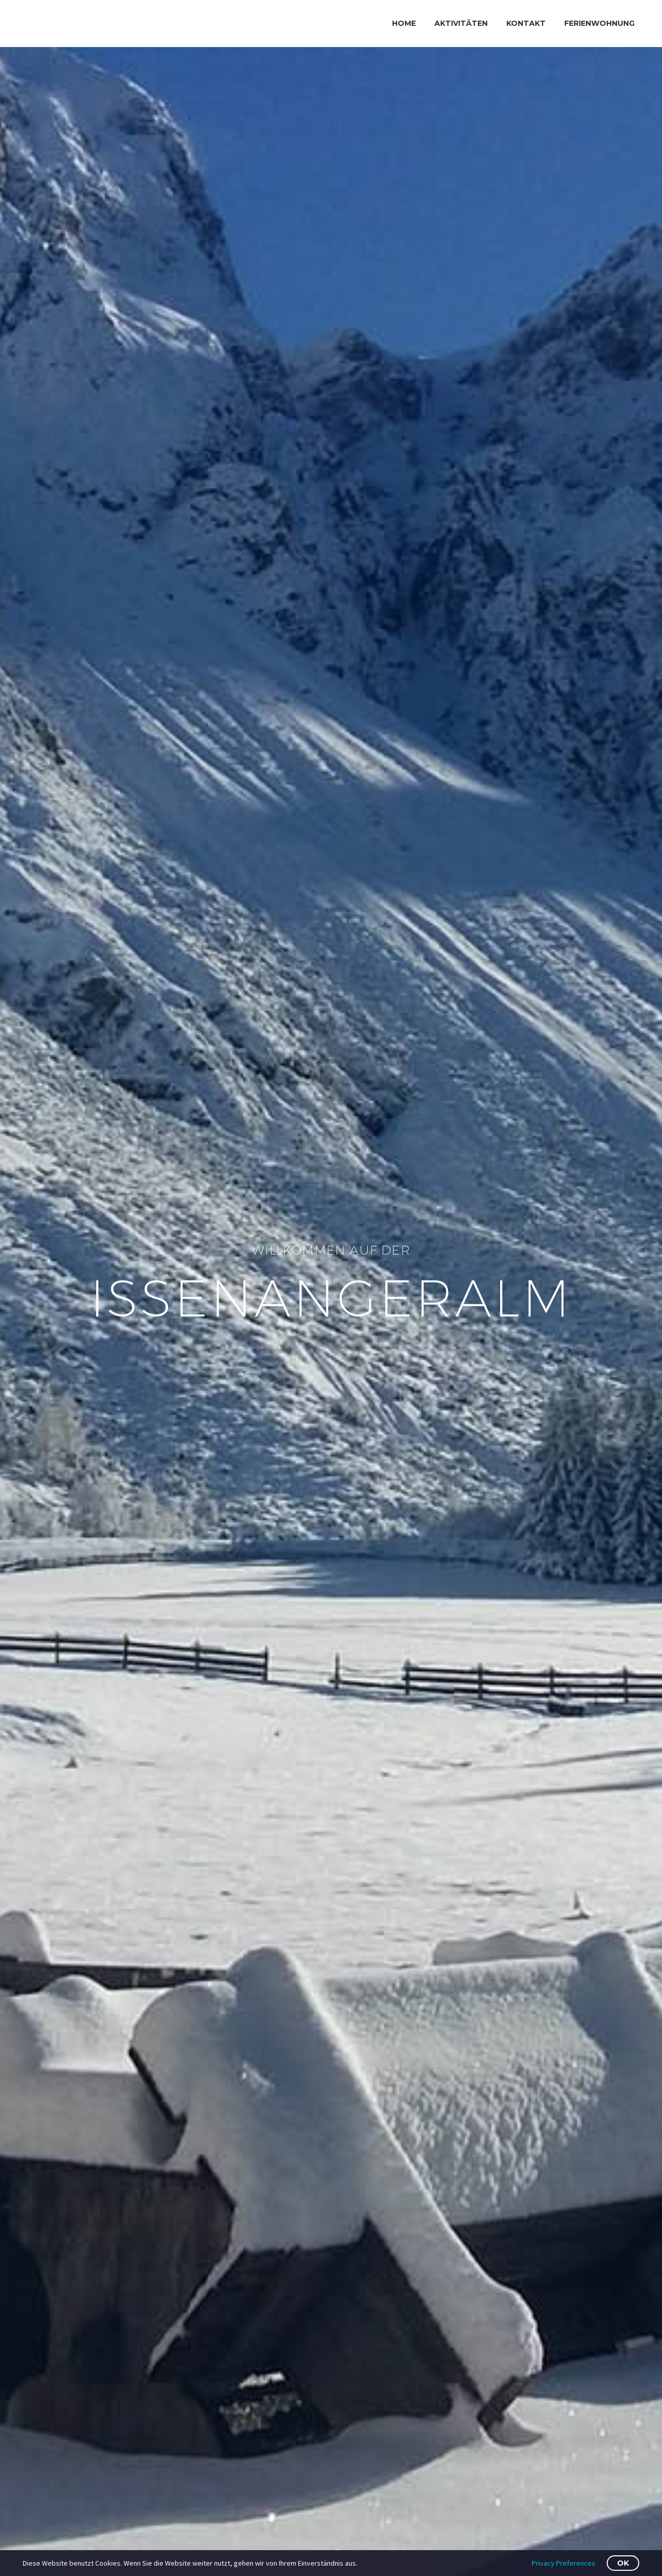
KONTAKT (526, 23)
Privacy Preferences (563, 2563)
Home (404, 23)
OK (623, 2563)
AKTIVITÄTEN (461, 23)
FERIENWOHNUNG (599, 23)
